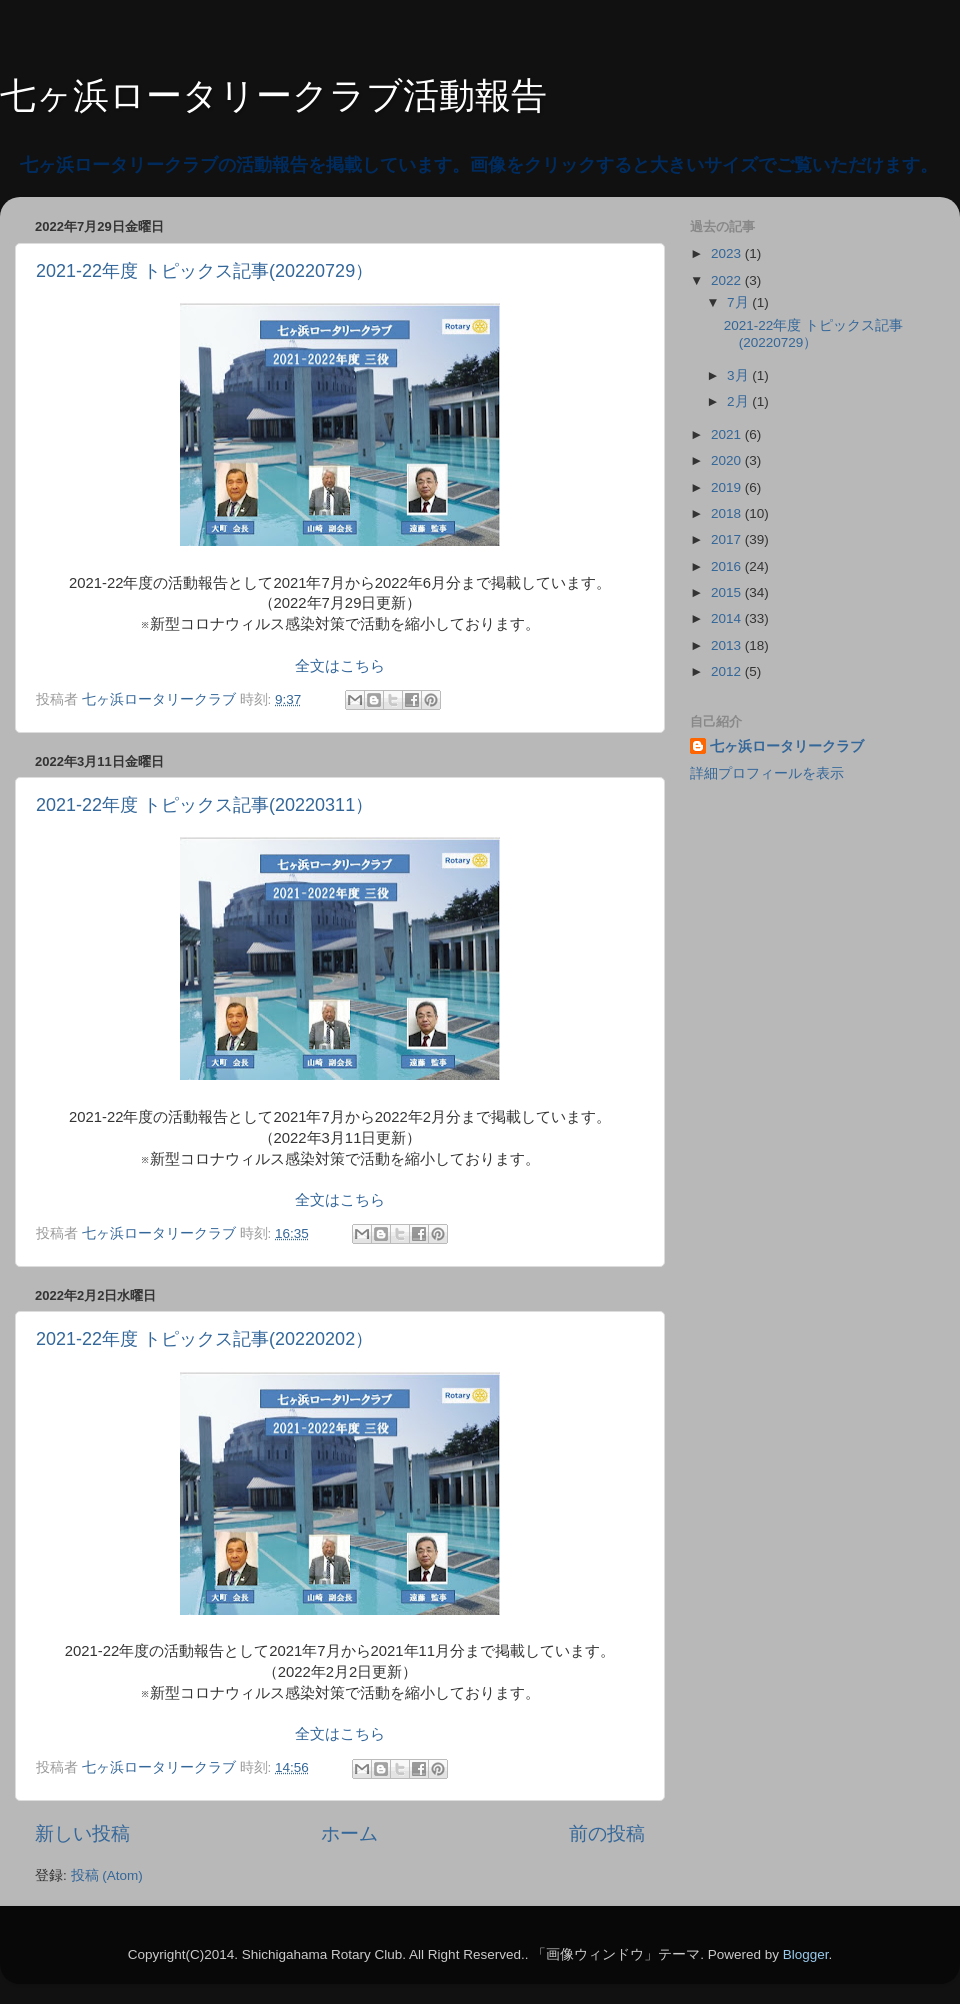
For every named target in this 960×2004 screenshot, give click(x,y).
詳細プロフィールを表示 (767, 773)
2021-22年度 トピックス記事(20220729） (204, 271)
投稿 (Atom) (107, 1875)
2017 (728, 539)
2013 (728, 645)
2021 (728, 434)
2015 (728, 592)
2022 (728, 280)
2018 (728, 513)
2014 (728, 618)
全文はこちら (340, 666)
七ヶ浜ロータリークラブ (787, 746)
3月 (739, 375)
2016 (728, 566)
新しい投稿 (82, 1833)
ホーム (349, 1833)
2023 (728, 253)
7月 (739, 302)
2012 (728, 671)
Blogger (806, 1954)
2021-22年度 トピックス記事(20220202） (204, 1339)
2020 (728, 460)
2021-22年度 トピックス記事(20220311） (204, 805)
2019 (728, 487)
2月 (739, 401)
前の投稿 (607, 1833)
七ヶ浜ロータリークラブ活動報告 (273, 95)
